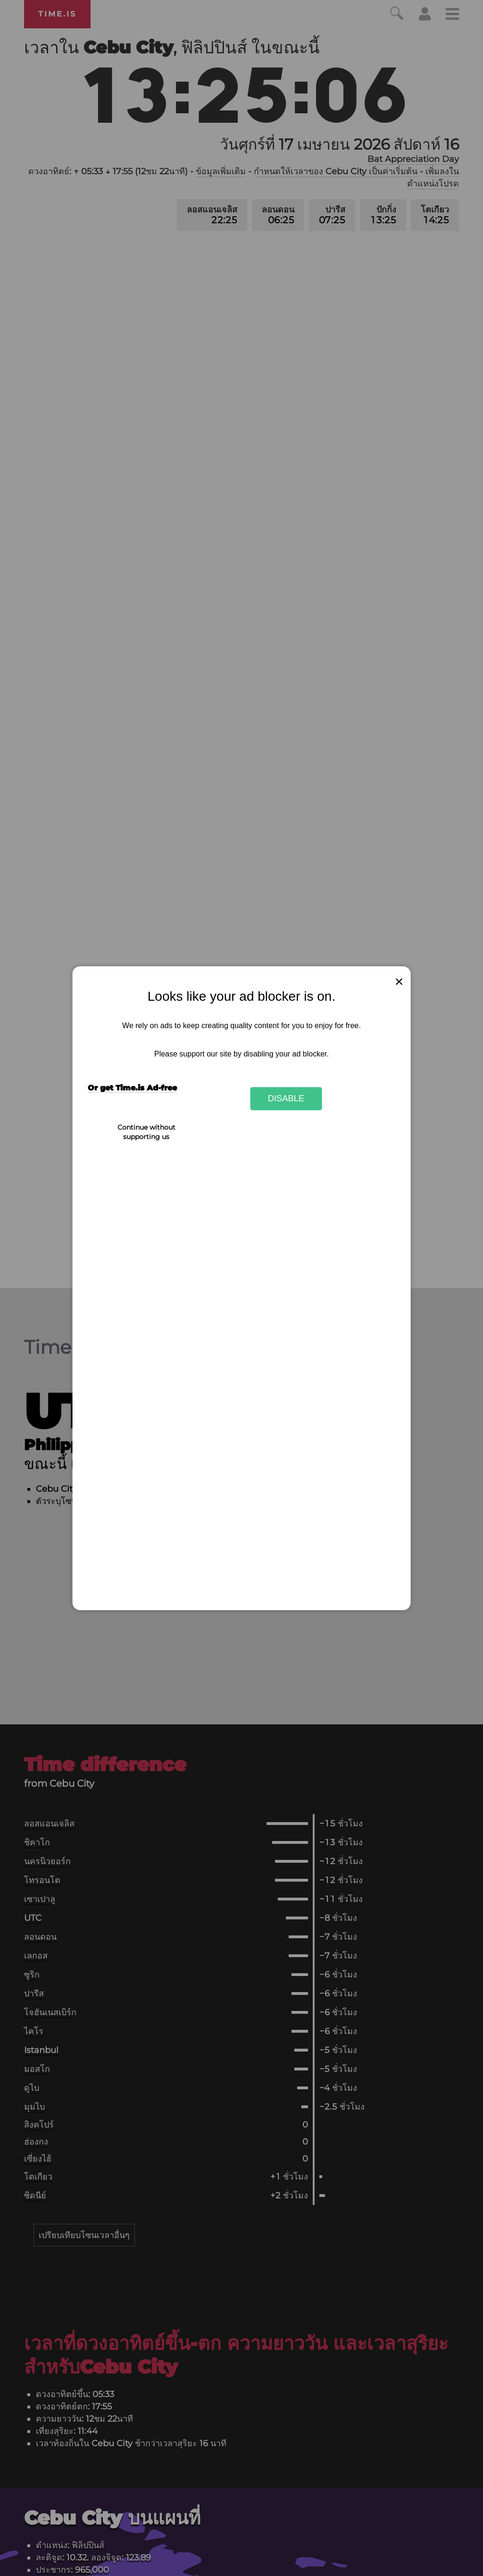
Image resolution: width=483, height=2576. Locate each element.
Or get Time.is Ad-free (132, 1087)
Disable (286, 1098)
